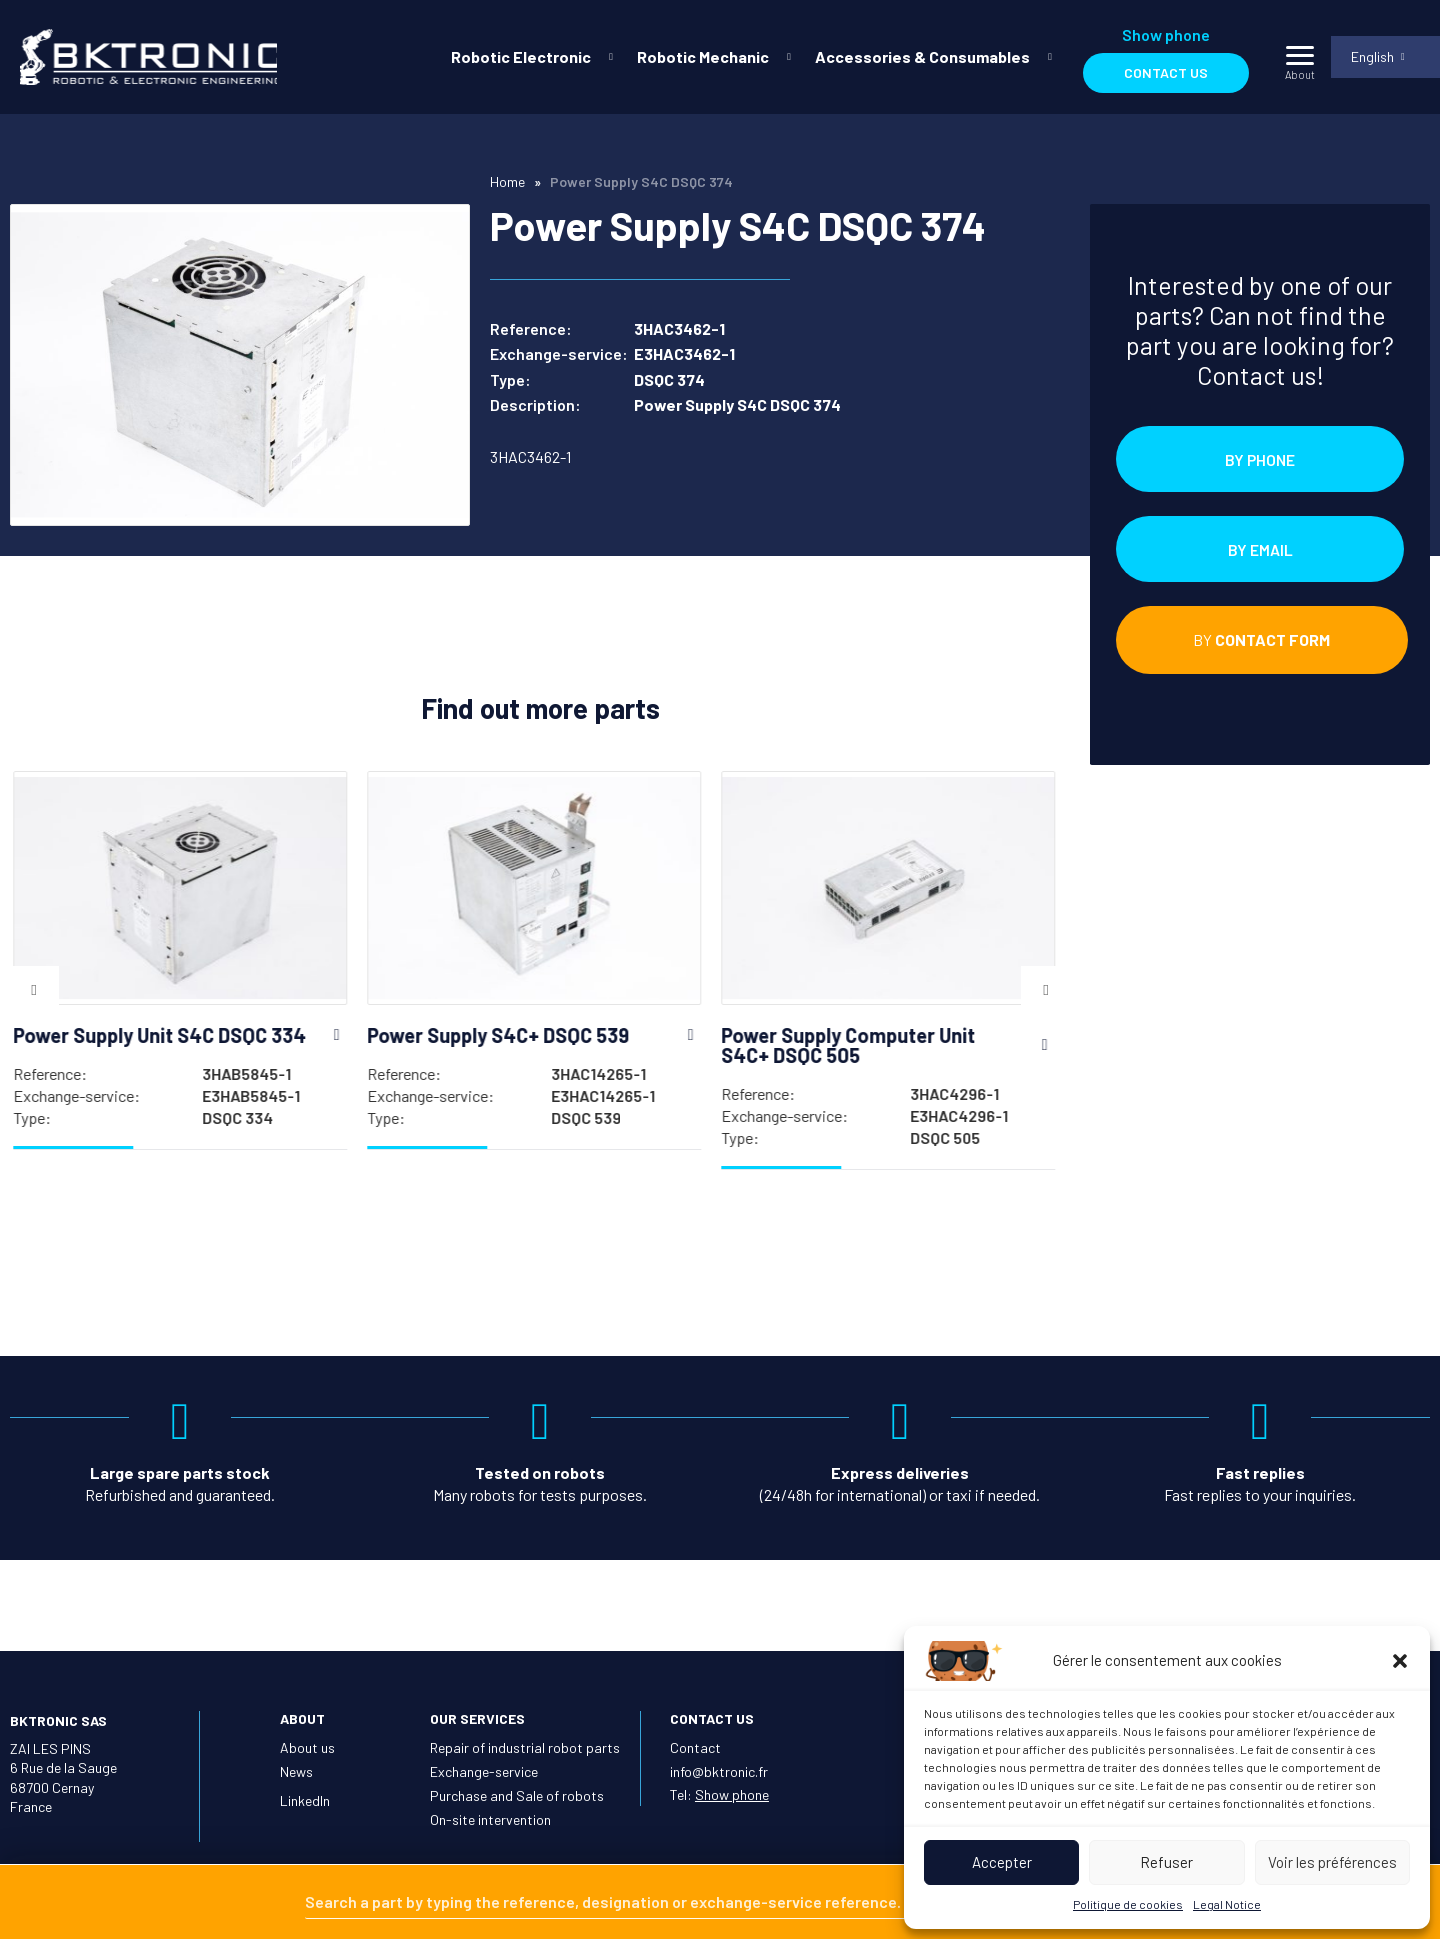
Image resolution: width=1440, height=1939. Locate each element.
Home (507, 181)
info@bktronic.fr (719, 1771)
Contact (695, 1747)
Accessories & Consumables (921, 56)
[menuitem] (527, 57)
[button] (1400, 1661)
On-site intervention (490, 1819)
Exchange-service (484, 1771)
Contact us (1165, 72)
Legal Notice (1227, 1904)
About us (307, 1747)
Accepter (1002, 1862)
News (296, 1771)
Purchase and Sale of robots (517, 1795)
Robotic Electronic (520, 56)
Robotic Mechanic (702, 56)
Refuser (1166, 1862)
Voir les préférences (1332, 1862)
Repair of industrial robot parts (525, 1747)
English (1371, 56)
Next (1046, 994)
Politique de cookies (1128, 1904)
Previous (34, 994)
